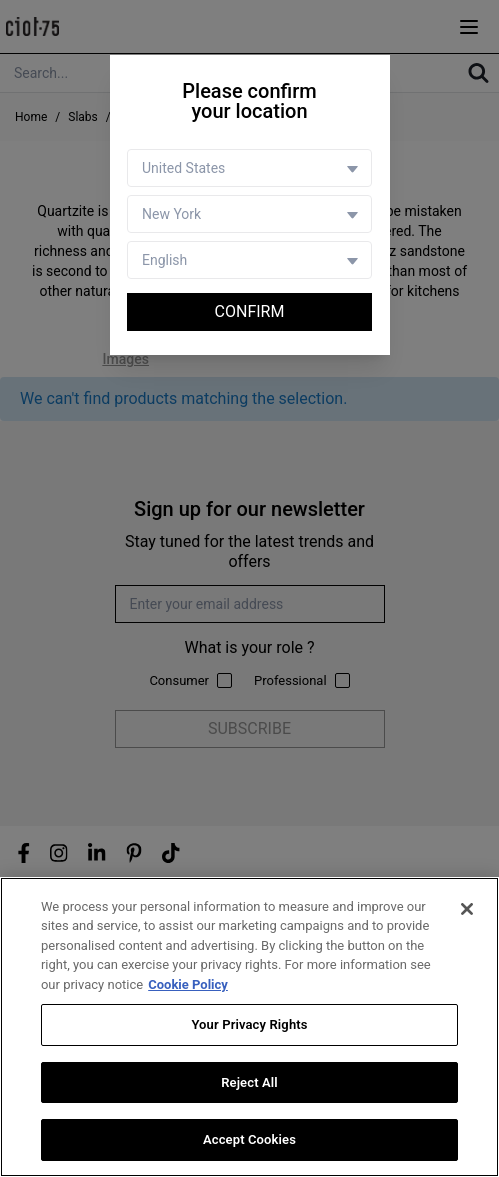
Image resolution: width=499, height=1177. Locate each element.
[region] (249, 1027)
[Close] (467, 909)
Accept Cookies (249, 1139)
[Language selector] (249, 260)
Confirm (250, 311)
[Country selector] (249, 168)
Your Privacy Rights (249, 1024)
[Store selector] (249, 214)
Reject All (249, 1082)
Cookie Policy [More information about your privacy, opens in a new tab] (188, 984)
